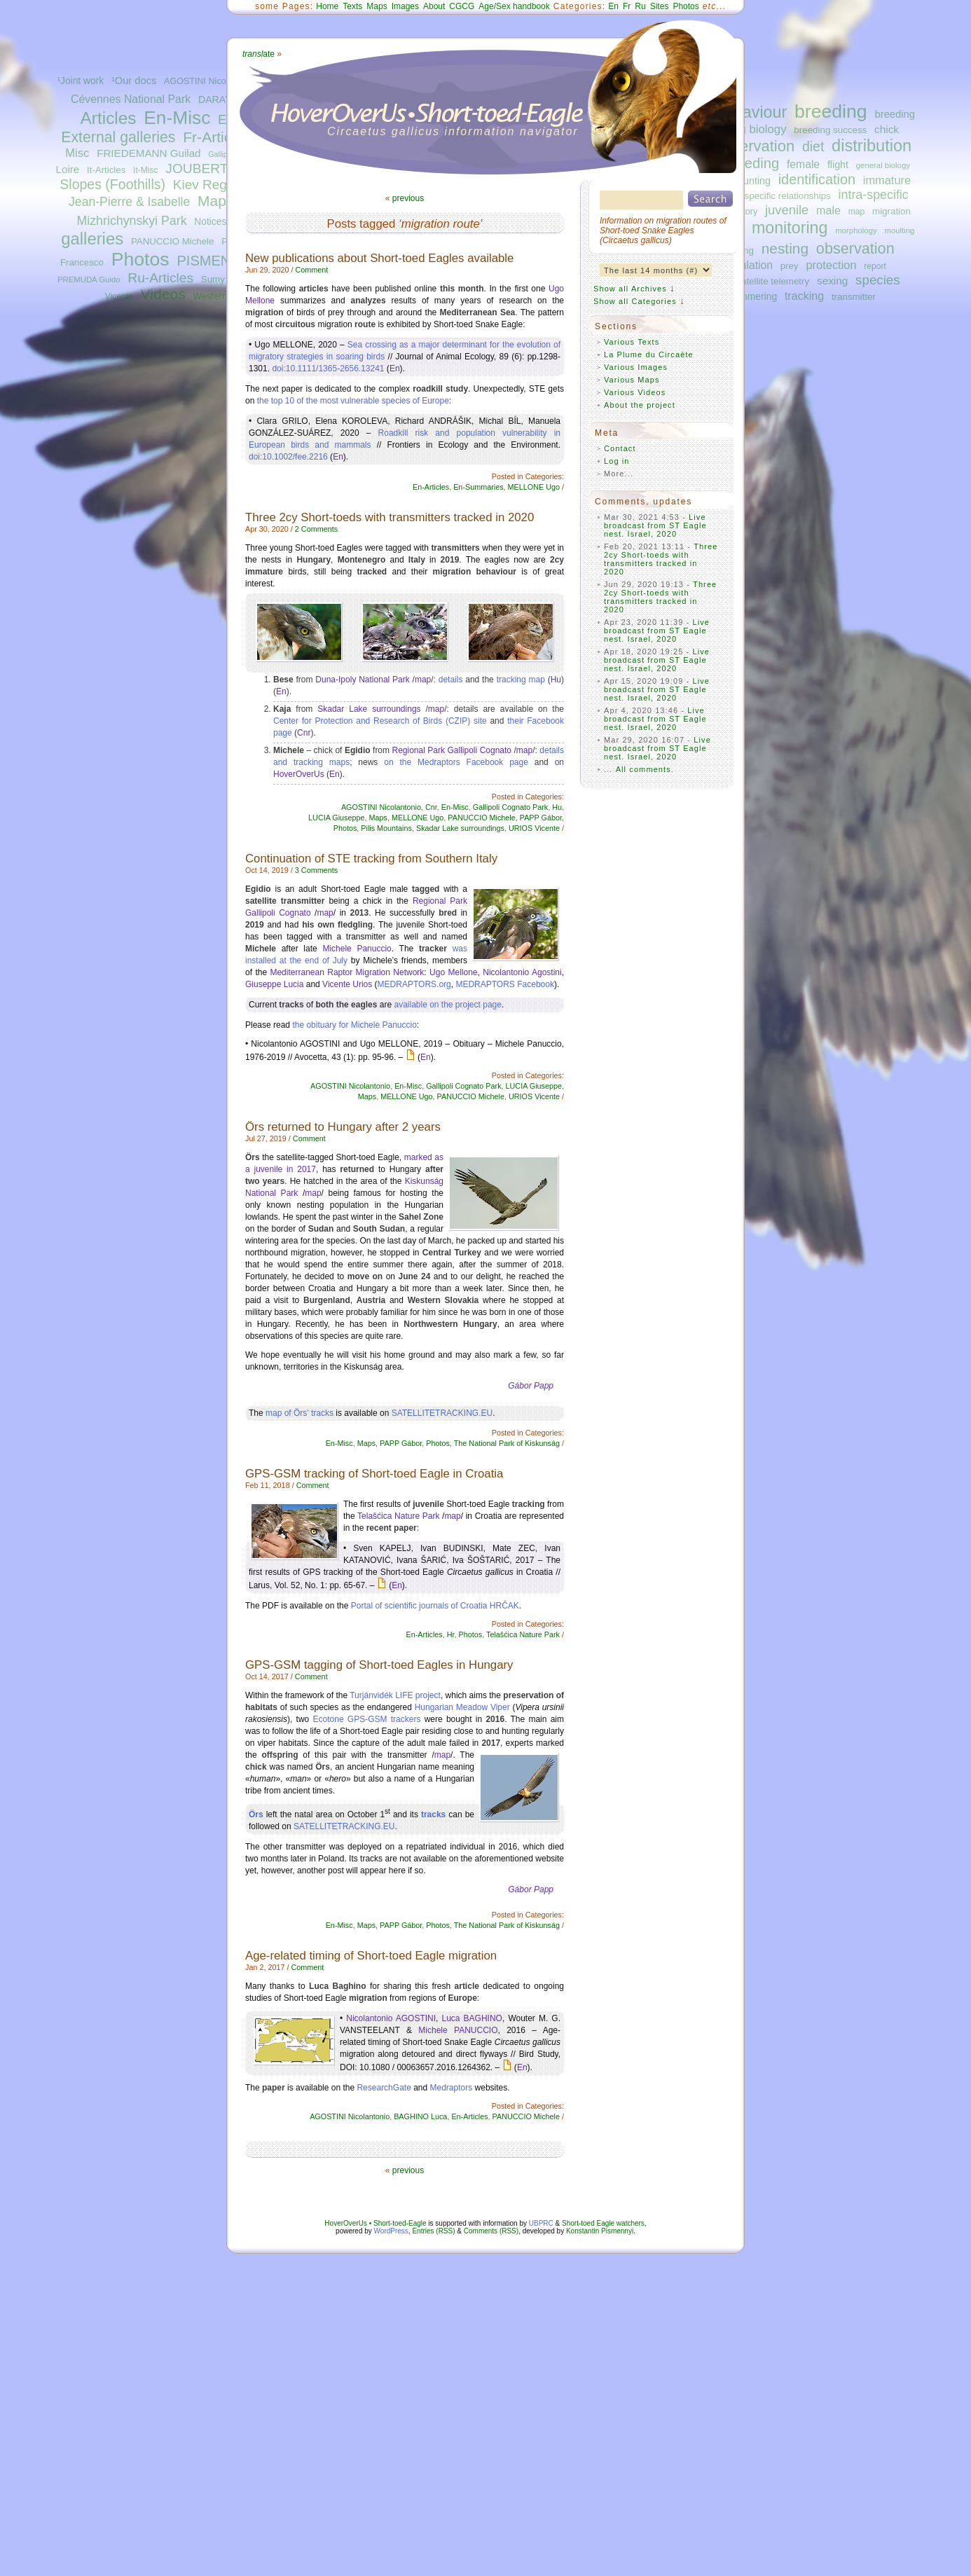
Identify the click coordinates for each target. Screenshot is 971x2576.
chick (886, 129)
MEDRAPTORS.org (414, 984)
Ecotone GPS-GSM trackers (367, 1719)
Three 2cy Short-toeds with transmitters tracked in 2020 (389, 517)
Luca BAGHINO (472, 2018)
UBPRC (541, 2223)
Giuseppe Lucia (274, 984)
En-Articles (431, 487)
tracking (804, 295)
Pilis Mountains (386, 828)
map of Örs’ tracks (299, 1413)
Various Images (636, 367)
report (875, 266)
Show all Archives (630, 288)
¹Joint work (80, 81)
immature (887, 180)
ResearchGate (384, 2088)
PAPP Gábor (541, 817)
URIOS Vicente (534, 828)
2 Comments (316, 529)
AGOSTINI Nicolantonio (210, 81)
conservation (750, 146)
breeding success (830, 130)
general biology (883, 165)
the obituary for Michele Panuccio (354, 1025)
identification (816, 179)
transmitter (854, 296)
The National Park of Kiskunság (507, 1443)
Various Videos (635, 392)
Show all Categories (635, 301)
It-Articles (106, 170)
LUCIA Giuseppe (336, 817)
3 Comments (316, 870)
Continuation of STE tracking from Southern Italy (371, 858)
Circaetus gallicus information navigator (453, 131)
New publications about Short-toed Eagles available (379, 258)
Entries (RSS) (433, 2231)
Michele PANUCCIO (457, 2030)
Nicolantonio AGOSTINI (391, 2018)
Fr (627, 6)
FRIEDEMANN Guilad (148, 153)
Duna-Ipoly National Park (362, 679)
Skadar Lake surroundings (368, 709)
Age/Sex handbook (513, 6)
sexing (832, 281)
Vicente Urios (347, 984)
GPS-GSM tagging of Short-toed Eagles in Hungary (379, 1665)
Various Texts (631, 342)
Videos (163, 294)
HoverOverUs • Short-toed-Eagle (375, 2223)
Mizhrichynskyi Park (131, 221)
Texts (352, 6)
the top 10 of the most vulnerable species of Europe (353, 401)
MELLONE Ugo (534, 487)
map (856, 211)
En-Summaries (478, 487)
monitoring (790, 228)
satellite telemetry (772, 281)
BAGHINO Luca (420, 2116)
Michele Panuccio (356, 948)
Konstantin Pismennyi (599, 2231)
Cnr (303, 733)
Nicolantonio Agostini (522, 972)
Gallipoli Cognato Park (510, 807)
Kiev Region (209, 184)
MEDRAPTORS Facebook (504, 984)
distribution (871, 146)
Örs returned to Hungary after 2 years (343, 1127)
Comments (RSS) (491, 2231)
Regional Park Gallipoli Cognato (452, 750)
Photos (140, 259)
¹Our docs (133, 80)
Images (405, 6)
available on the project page (447, 1005)
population (747, 265)
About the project (639, 405)
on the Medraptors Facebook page (456, 762)
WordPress (391, 2231)
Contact (620, 448)
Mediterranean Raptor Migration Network (347, 972)
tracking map (521, 679)
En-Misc (177, 117)
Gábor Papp (530, 1386)
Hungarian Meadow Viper (462, 1707)
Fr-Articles (216, 137)
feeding (756, 163)
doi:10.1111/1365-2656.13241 (328, 368)
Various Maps (632, 380)
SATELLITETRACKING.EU (442, 1413)
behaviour (751, 112)
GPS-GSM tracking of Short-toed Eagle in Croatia (374, 1473)
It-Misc (145, 170)
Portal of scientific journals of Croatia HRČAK (435, 1606)
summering (753, 296)
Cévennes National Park (131, 99)
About (434, 6)
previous (408, 198)
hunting (754, 180)
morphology (855, 230)
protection (831, 265)
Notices (210, 221)
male (828, 210)
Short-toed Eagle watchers (603, 2223)
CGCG (461, 6)
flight (837, 164)
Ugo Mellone (453, 972)
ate (258, 54)
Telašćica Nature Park (398, 1516)
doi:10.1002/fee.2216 (288, 457)
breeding (830, 111)
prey (789, 266)
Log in (617, 461)
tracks (433, 1814)
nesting (785, 248)
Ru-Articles (160, 277)
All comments (643, 769)
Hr (451, 1634)
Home (327, 6)
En (613, 6)
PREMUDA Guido (88, 279)
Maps (215, 201)
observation (855, 248)
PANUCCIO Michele (172, 241)
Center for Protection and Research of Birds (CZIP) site (380, 721)
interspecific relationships (778, 196)
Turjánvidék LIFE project (395, 1695)
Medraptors (451, 2088)
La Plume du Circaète (649, 354)
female (803, 164)
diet (813, 146)
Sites (659, 6)
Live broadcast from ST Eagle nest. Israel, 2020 (655, 525)
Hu (556, 679)
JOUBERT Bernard (222, 168)
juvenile (786, 209)
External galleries (118, 137)
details (451, 679)
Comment (311, 270)
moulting (899, 230)
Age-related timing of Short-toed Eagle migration (371, 1955)
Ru (640, 6)
